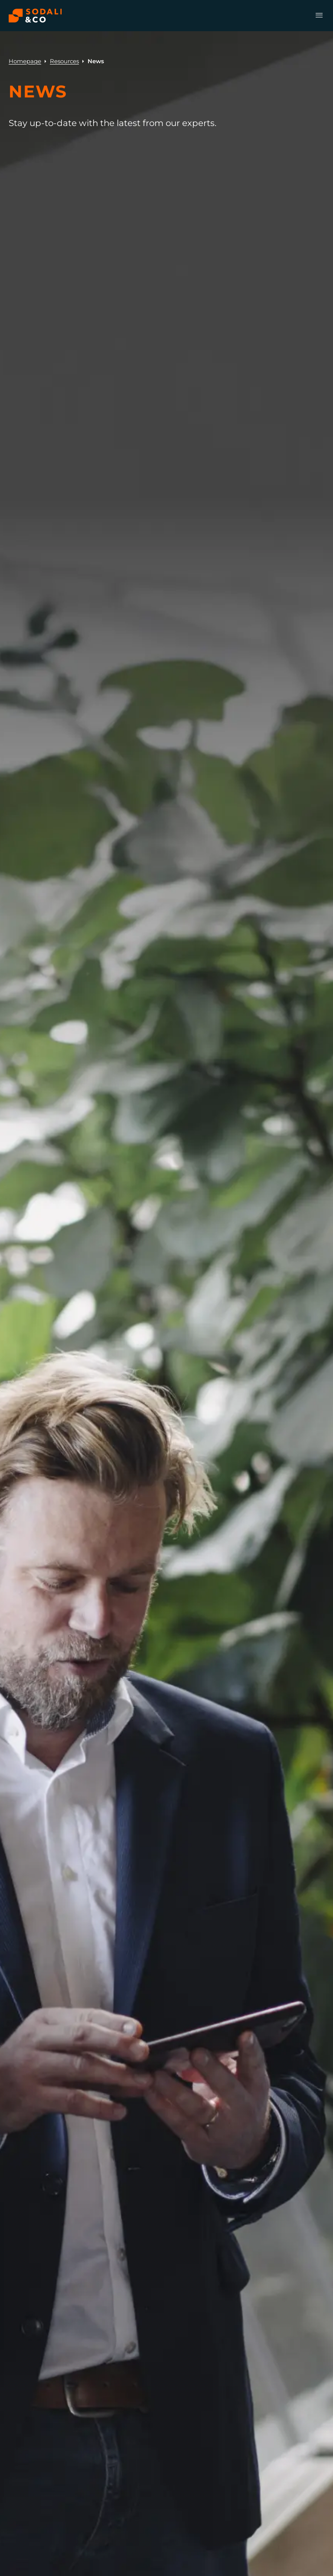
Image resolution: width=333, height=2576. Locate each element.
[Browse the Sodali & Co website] (35, 16)
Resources (64, 61)
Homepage (25, 61)
